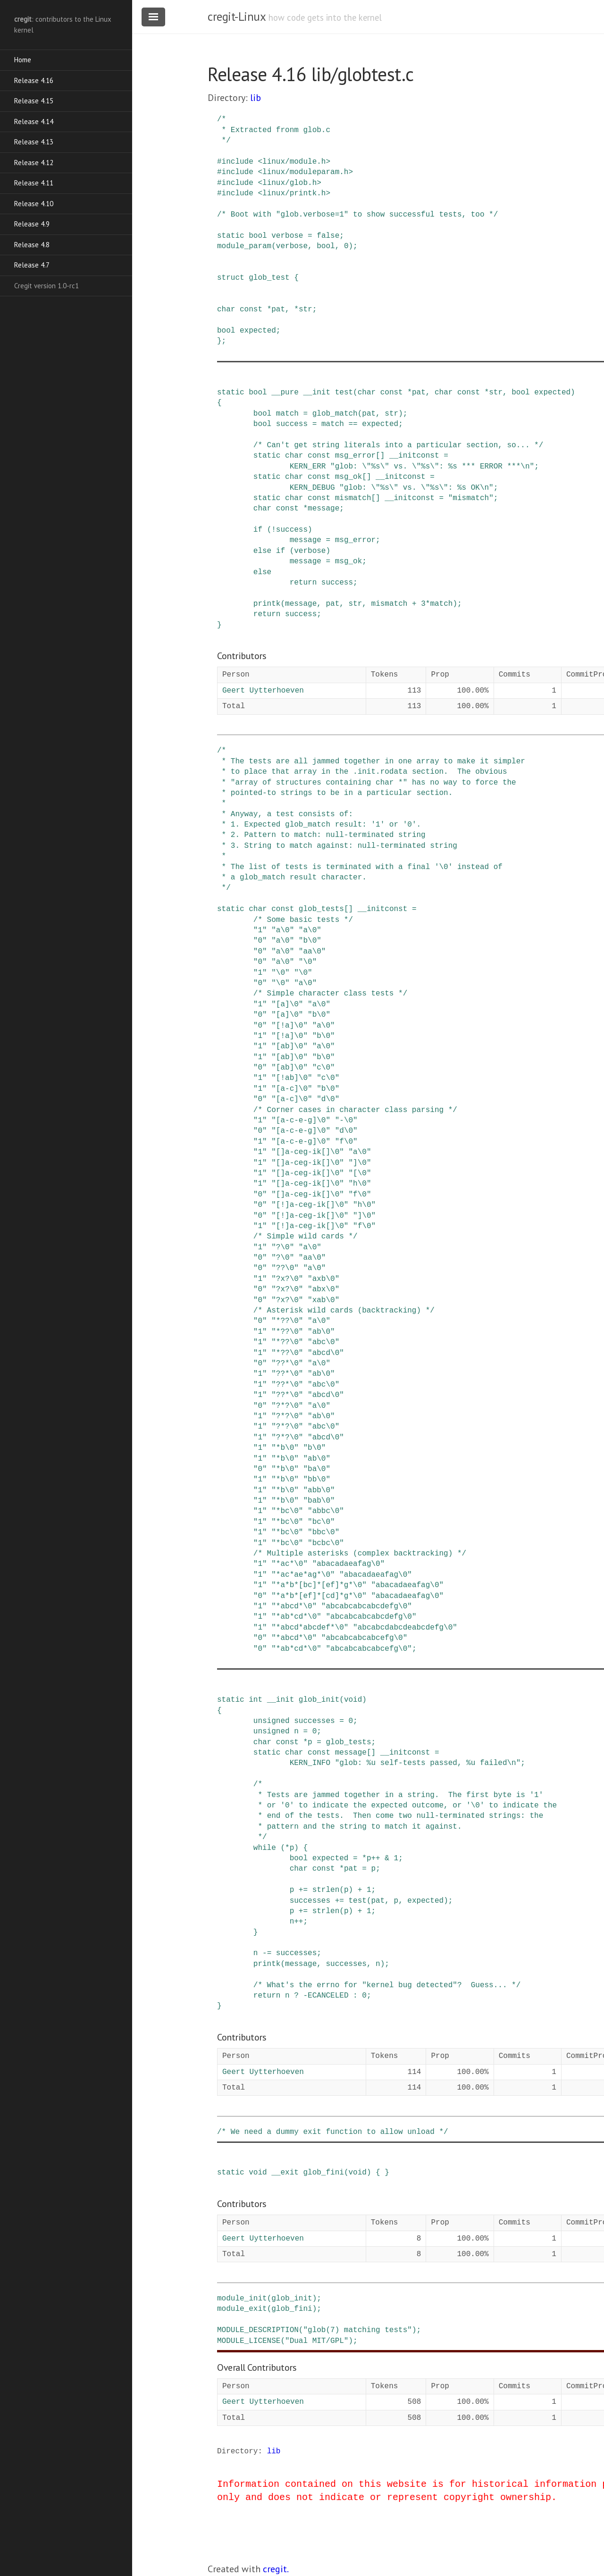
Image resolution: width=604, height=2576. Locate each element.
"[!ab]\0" (291, 1078)
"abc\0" (323, 1342)
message (323, 508)
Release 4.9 (32, 223)
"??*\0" (287, 1363)
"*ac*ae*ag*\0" (303, 1575)
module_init (242, 2298)
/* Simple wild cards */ (305, 1236)
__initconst (414, 456)
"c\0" (323, 1067)
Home (22, 59)
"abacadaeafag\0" (348, 1564)
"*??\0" (287, 1321)
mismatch (353, 498)
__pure (285, 392)
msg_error (355, 456)
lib (255, 98)
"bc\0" (321, 1522)
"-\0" (346, 1120)
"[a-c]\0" (291, 1089)
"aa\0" (312, 951)
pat (278, 309)
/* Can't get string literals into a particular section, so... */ (398, 445)
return (303, 582)
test (344, 392)
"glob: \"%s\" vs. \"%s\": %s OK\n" (416, 488)
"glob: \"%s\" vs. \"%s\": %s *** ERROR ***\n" (432, 466)
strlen (326, 1890)
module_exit (242, 2309)
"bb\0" (316, 1479)
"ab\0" (321, 1332)
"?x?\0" (287, 1279)
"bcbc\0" (326, 1543)
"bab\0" (319, 1501)
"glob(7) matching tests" (357, 2330)
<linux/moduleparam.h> (305, 172)
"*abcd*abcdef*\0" (309, 1628)
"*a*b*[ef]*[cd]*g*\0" (319, 1596)
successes (314, 1721)
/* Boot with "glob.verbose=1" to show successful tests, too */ (357, 214)
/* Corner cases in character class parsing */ (355, 1110)
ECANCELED (328, 1996)
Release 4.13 (33, 141)
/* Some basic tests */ (303, 920)
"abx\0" (323, 1289)
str (305, 309)
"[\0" (359, 1173)
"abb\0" (319, 1490)
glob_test (269, 278)
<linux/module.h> (294, 162)
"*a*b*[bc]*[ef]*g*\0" (319, 1585)
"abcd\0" (326, 1353)
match (287, 414)
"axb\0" (323, 1279)
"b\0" (310, 941)
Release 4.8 (32, 244)
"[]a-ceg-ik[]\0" (307, 1152)
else (262, 551)
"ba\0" (316, 1469)
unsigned (271, 1721)
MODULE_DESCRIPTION (258, 2330)
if (257, 530)
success (292, 424)
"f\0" (346, 1142)
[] (380, 456)
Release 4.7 (32, 264)
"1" (260, 930)
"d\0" (328, 1099)
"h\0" (359, 1184)
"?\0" (282, 1247)
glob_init (319, 1700)
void (353, 1700)
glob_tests (321, 909)
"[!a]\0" (289, 1025)
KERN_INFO (310, 1763)
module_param (244, 246)
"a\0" (282, 930)
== (352, 424)
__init (316, 392)
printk (267, 604)
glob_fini (323, 2172)
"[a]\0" (287, 1004)
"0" (260, 941)
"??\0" (285, 1268)
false (328, 236)
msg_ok (348, 477)
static (230, 236)
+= (303, 1890)
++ (375, 1858)
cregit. (276, 2569)
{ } (382, 2172)
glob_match (335, 414)
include (237, 162)
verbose (287, 236)
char (226, 309)
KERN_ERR (308, 466)
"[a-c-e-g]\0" (300, 1120)
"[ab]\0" (289, 1046)
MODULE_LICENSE (248, 2341)
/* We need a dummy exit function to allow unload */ (332, 2132)
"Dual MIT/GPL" (316, 2341)
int (255, 1700)
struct (230, 278)
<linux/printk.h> (294, 193)
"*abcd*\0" (294, 1606)
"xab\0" (323, 1300)
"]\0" (359, 1163)
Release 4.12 (33, 162)
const (251, 309)
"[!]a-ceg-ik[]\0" (309, 1205)
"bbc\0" (323, 1532)
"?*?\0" (287, 1406)
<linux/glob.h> (289, 183)
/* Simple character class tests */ (330, 993)
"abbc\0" (326, 1511)
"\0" (308, 962)
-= (266, 1953)
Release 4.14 (33, 121)
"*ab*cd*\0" (296, 1617)
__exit (285, 2172)
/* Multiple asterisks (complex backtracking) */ (359, 1553)
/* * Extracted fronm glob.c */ (273, 130)
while (264, 1848)
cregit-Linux (236, 16)
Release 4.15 (33, 100)
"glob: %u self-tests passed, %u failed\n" (428, 1763)
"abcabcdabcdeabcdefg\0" (405, 1628)
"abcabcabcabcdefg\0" (366, 1606)
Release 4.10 (33, 203)
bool (258, 236)
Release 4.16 (33, 80)
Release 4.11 (33, 182)
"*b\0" (285, 1448)
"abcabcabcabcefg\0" (364, 1638)
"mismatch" (471, 498)
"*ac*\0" (289, 1564)
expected (258, 331)
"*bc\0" (287, 1511)
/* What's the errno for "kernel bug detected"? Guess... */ (386, 1985)
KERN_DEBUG (312, 488)
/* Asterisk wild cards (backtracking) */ (344, 1310)
